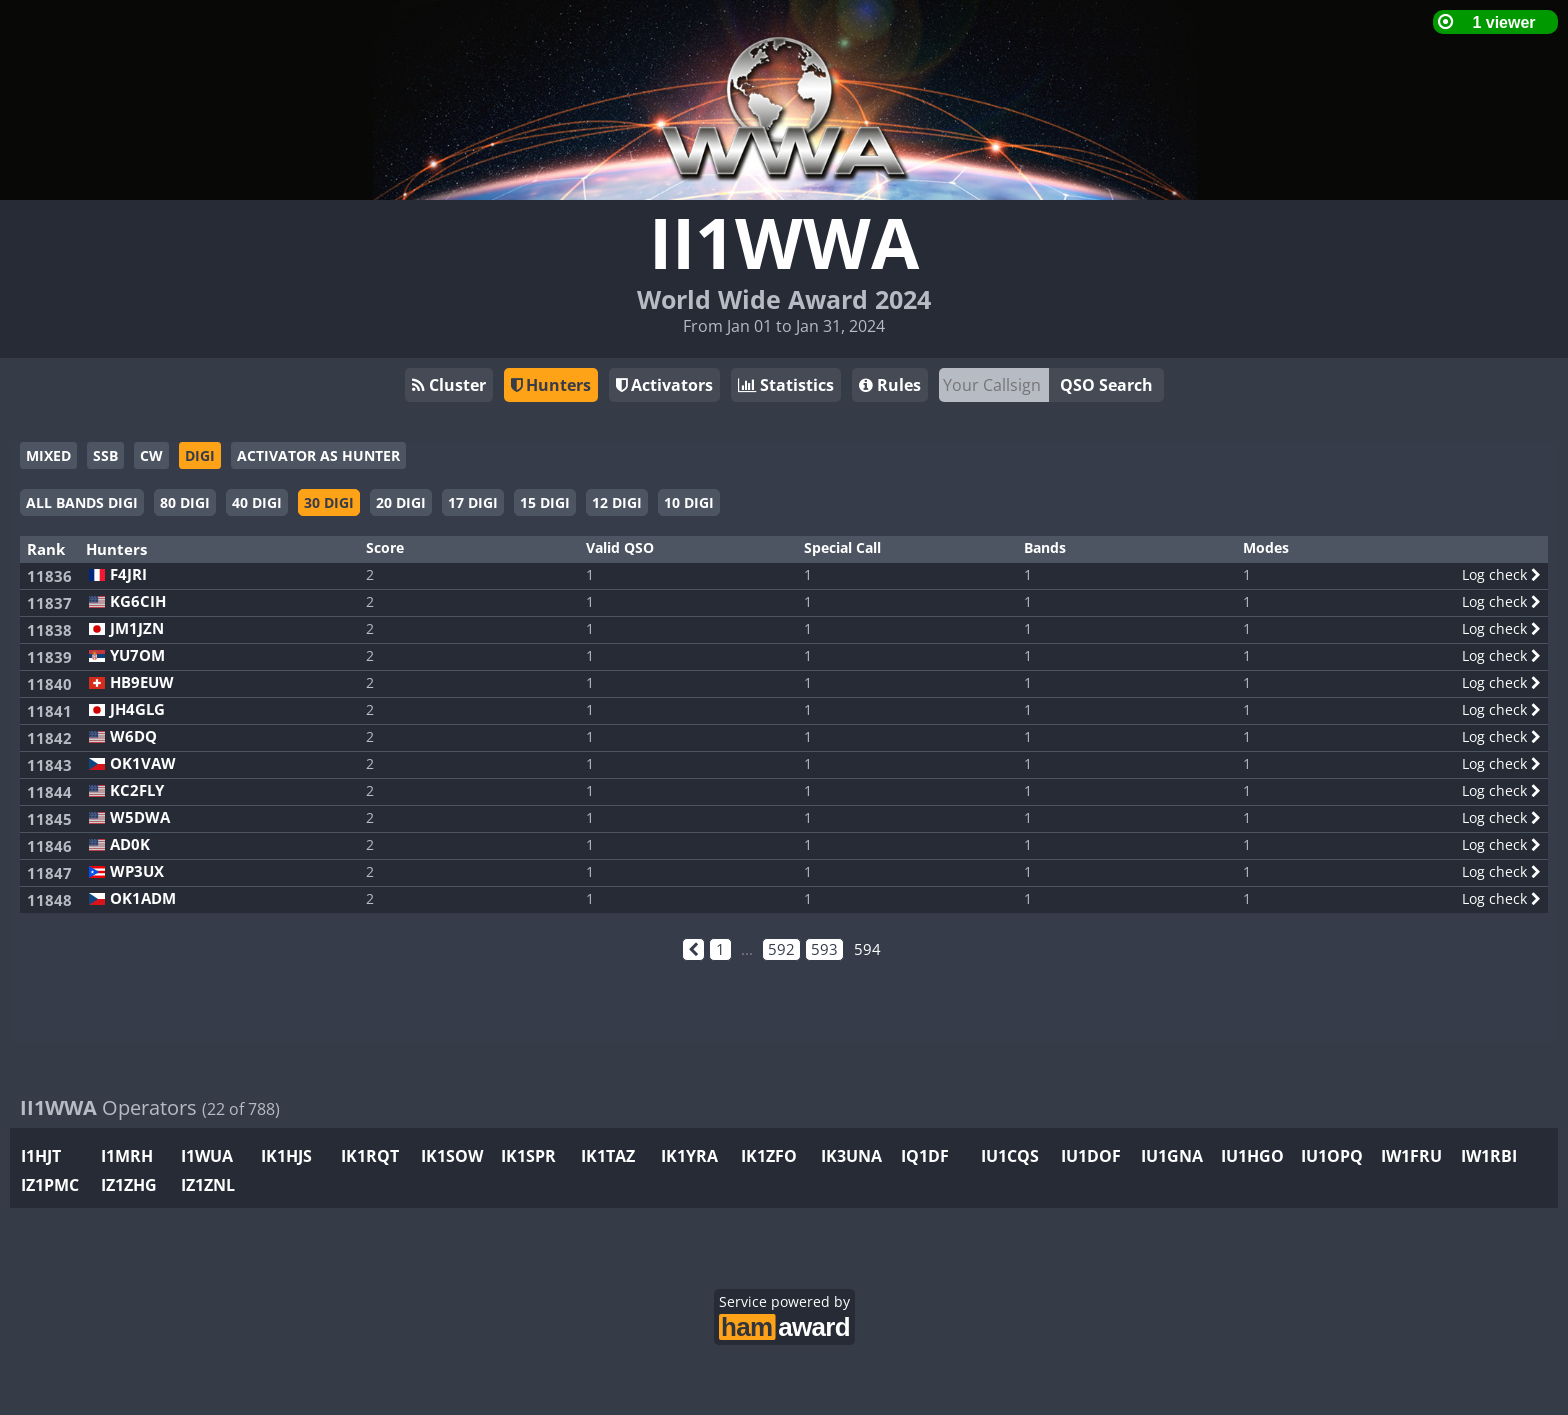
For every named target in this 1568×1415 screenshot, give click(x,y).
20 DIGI (401, 502)
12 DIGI (617, 502)
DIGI (200, 455)
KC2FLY (137, 790)
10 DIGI (689, 502)
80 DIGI (185, 502)
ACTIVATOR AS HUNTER (318, 455)
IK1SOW (452, 1156)
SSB (105, 455)
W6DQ (133, 736)
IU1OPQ (1332, 1156)
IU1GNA (1172, 1156)
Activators (664, 385)
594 (867, 949)
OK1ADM (143, 898)
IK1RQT (370, 1156)
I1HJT (41, 1156)
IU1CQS (1010, 1156)
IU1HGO (1252, 1156)
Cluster (449, 385)
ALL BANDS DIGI (82, 502)
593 (824, 949)
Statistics (786, 385)
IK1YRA (689, 1156)
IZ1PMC (50, 1185)
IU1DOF (1091, 1156)
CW (151, 455)
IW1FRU (1411, 1156)
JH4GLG (137, 709)
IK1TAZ (608, 1156)
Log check (1501, 574)
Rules (890, 385)
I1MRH (127, 1156)
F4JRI (128, 574)
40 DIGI (257, 502)
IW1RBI (1489, 1156)
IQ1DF (925, 1156)
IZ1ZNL (208, 1185)
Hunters (551, 385)
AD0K (130, 844)
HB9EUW (142, 682)
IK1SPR (528, 1156)
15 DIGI (545, 502)
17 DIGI (473, 502)
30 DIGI (329, 502)
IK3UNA (851, 1156)
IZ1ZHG (129, 1185)
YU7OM (137, 655)
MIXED (48, 455)
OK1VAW (143, 763)
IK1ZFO (769, 1156)
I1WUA (207, 1156)
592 (781, 949)
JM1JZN (137, 628)
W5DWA (140, 817)
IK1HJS (286, 1156)
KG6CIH (138, 601)
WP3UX (137, 871)
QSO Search (1106, 385)
